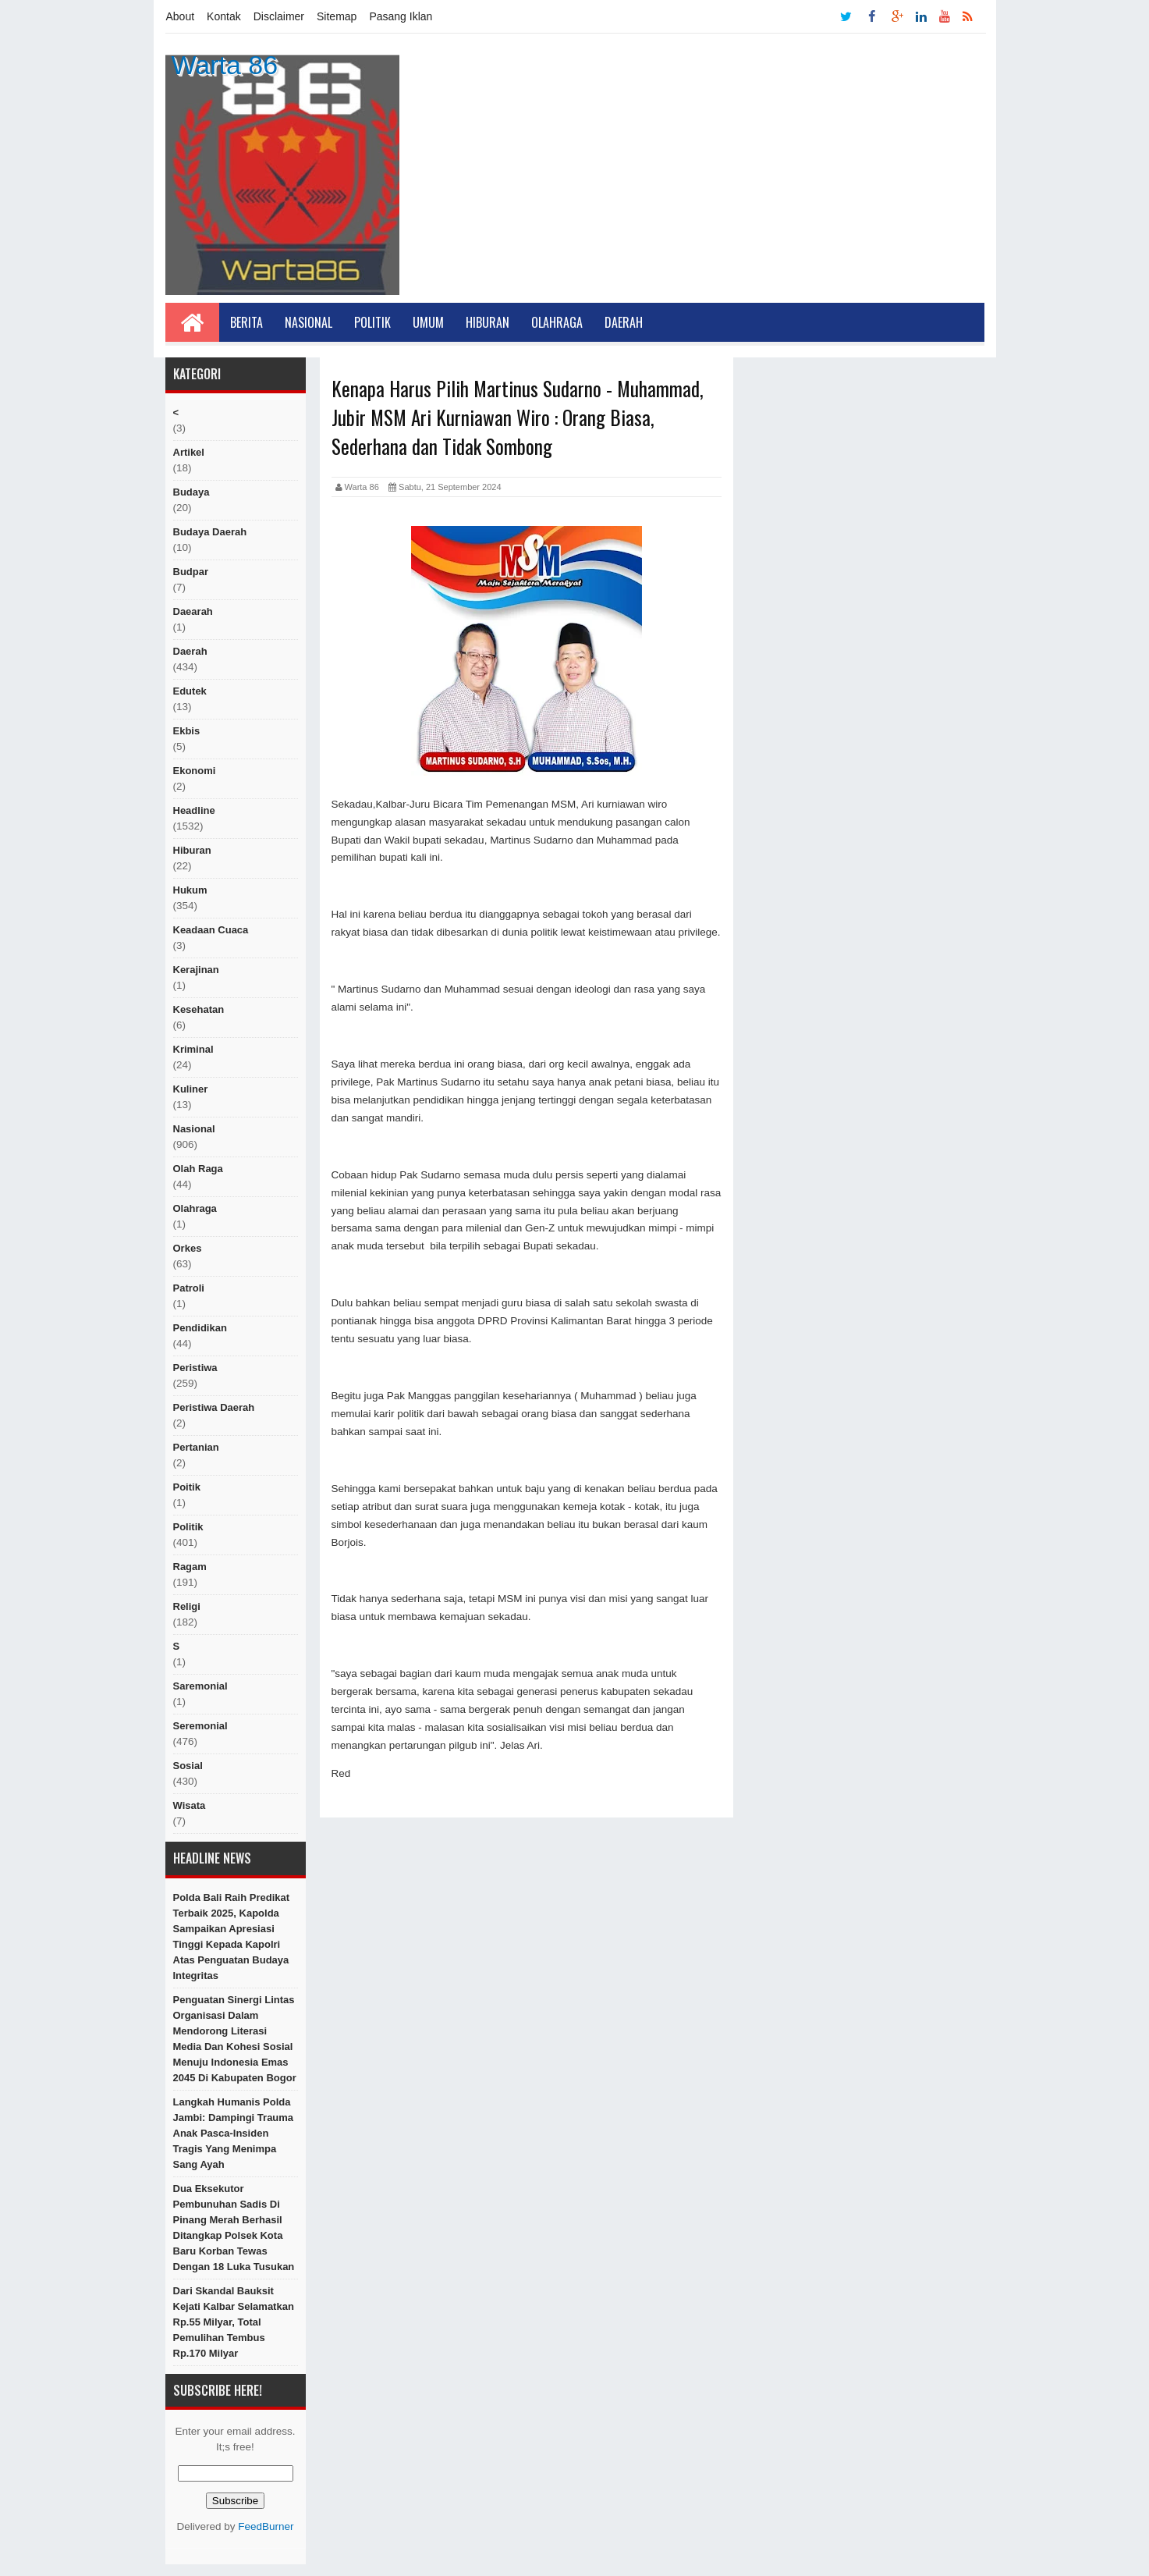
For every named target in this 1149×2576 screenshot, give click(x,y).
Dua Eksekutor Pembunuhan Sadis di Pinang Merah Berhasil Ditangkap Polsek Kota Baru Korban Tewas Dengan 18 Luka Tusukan (234, 2227)
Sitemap (336, 16)
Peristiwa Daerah (214, 1407)
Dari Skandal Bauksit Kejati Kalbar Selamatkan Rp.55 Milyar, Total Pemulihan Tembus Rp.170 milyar (233, 2322)
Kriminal (193, 1049)
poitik (186, 1487)
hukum (190, 890)
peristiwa (195, 1367)
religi (186, 1606)
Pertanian (196, 1447)
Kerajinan (196, 969)
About (180, 16)
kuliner (190, 1089)
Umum (428, 322)
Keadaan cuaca (211, 930)
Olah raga (198, 1168)
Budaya (191, 492)
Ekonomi (194, 770)
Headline (194, 810)
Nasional (308, 322)
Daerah (624, 322)
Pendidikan (200, 1328)
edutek (190, 691)
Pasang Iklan (400, 16)
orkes (187, 1248)
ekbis (186, 731)
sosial (188, 1765)
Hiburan (487, 322)
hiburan (192, 850)
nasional (194, 1129)
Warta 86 (225, 65)
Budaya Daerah (210, 532)
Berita (246, 322)
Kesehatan (199, 1009)
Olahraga (557, 322)
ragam (190, 1566)
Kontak (224, 16)
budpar (191, 571)
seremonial (200, 1726)
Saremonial (200, 1686)
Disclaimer (279, 16)
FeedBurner (265, 2526)
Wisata (189, 1805)
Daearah (193, 611)
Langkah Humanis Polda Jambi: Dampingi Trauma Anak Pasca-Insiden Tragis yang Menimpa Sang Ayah (233, 2133)
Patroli (188, 1288)
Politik (372, 322)
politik (188, 1527)
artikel (188, 452)
